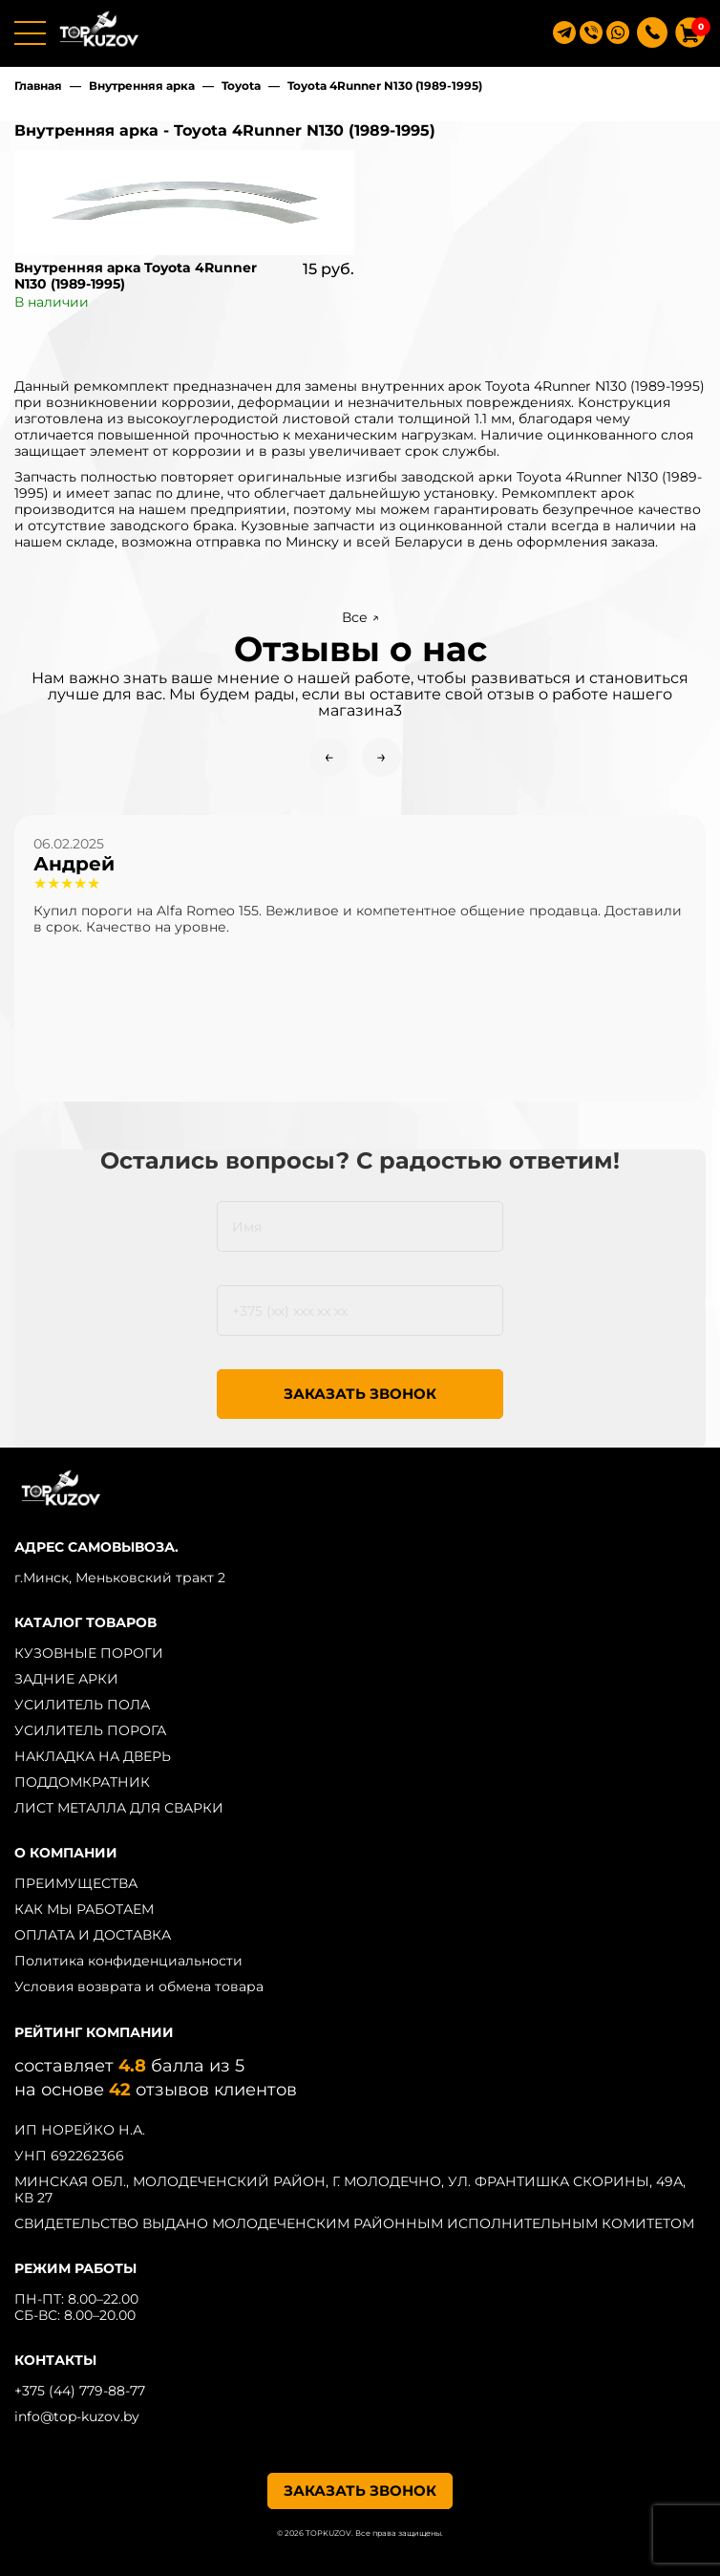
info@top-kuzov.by (76, 2416)
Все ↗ (360, 617)
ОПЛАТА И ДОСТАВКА (92, 1934)
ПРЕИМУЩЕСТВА (76, 1883)
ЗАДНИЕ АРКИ (66, 1678)
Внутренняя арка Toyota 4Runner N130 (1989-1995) (135, 275)
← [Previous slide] (329, 756)
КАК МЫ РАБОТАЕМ (84, 1909)
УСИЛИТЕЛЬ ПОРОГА (90, 1730)
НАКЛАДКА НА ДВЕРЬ (92, 1756)
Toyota (241, 85)
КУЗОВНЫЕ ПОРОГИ (88, 1653)
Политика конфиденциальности (128, 1960)
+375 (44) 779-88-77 (79, 2390)
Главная (38, 85)
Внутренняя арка (142, 85)
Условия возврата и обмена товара (139, 1986)
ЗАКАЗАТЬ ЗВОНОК (360, 1394)
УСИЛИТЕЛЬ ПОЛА (82, 1704)
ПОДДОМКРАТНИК (82, 1782)
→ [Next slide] (381, 756)
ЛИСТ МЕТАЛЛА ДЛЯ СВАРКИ (118, 1807)
